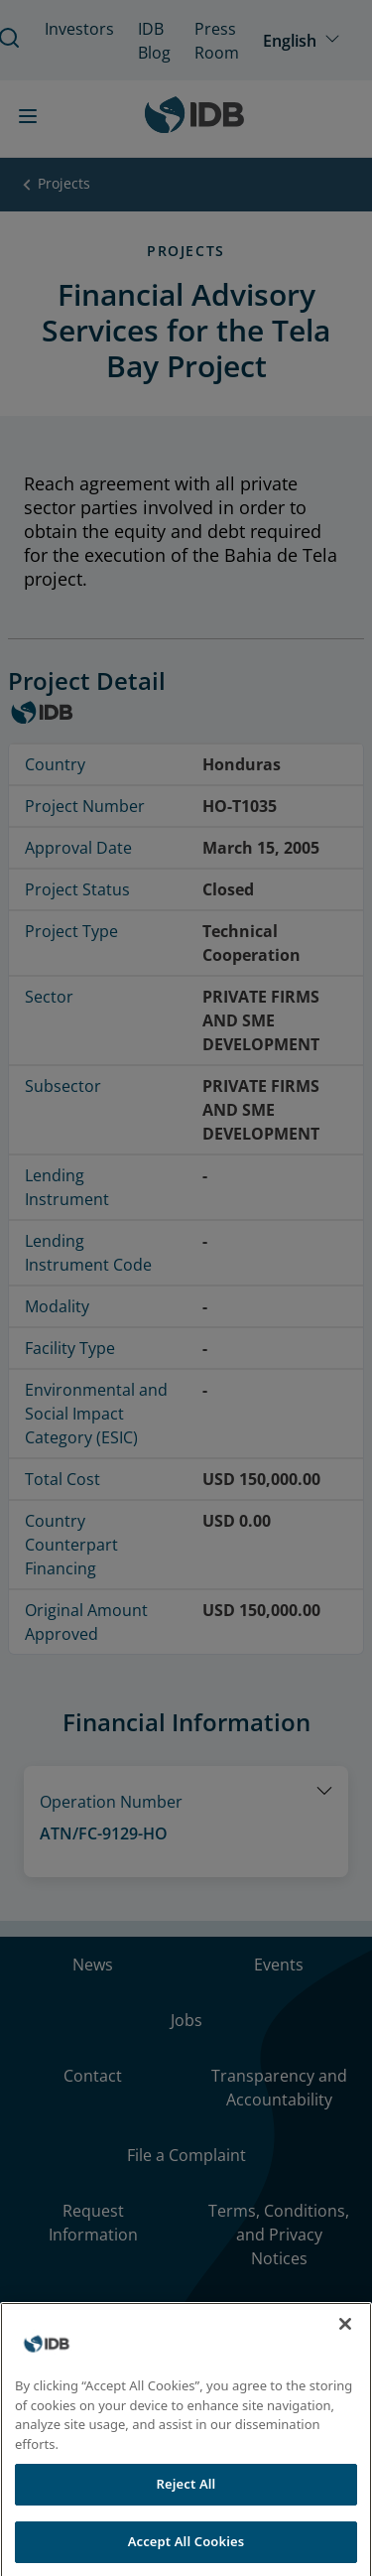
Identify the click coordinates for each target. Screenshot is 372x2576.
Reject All (186, 2504)
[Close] (345, 2345)
